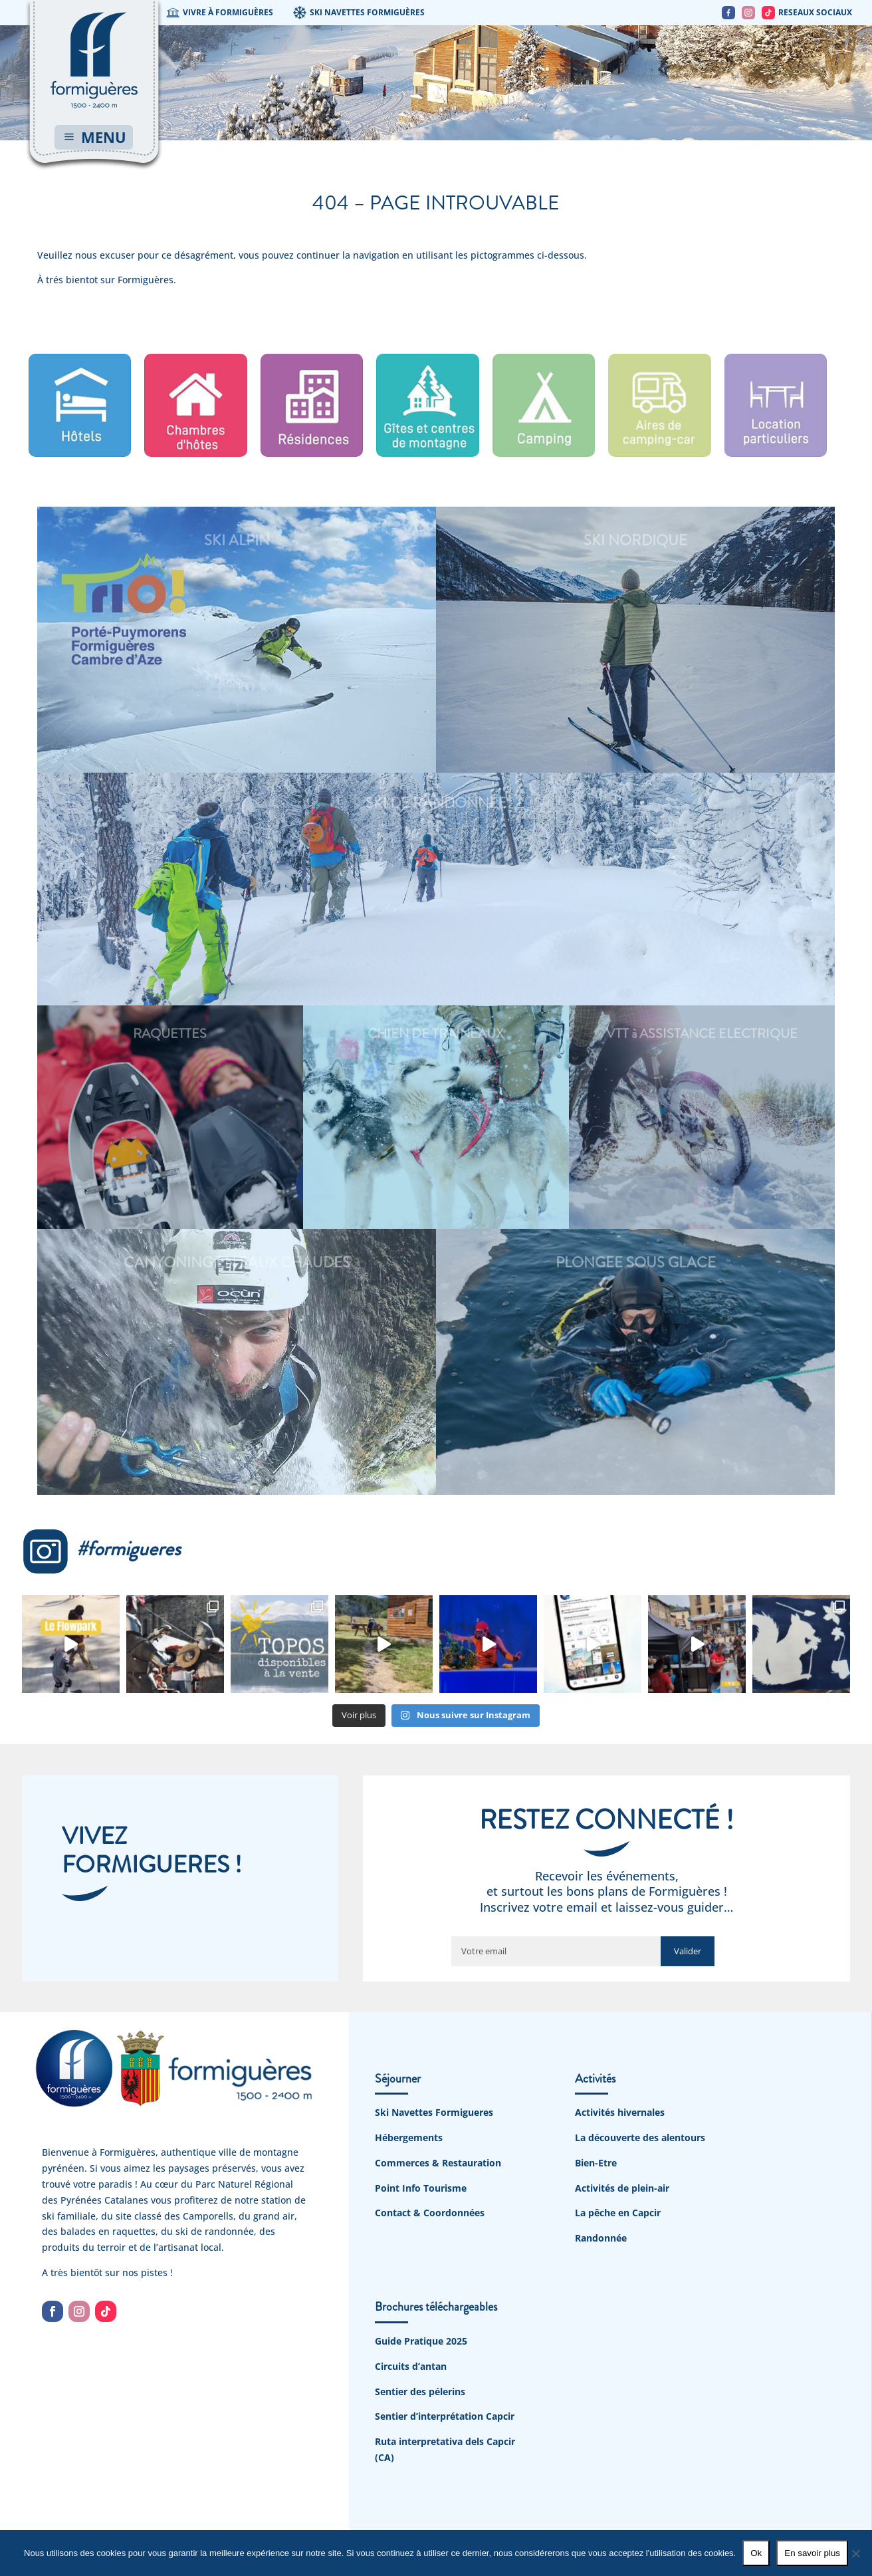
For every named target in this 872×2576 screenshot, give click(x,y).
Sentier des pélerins (420, 2391)
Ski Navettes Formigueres (434, 2112)
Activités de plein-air (622, 2188)
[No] (855, 2553)
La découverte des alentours (640, 2137)
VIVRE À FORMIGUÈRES (219, 12)
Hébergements (409, 2137)
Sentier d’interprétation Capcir (444, 2416)
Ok (756, 2553)
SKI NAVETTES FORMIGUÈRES (359, 12)
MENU (103, 137)
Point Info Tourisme (421, 2188)
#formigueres (101, 1549)
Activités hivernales (620, 2112)
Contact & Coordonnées (430, 2212)
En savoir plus (812, 2553)
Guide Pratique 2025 (421, 2341)
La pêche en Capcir (618, 2212)
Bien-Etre (596, 2162)
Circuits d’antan (411, 2366)
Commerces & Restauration (438, 2162)
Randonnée (601, 2238)
